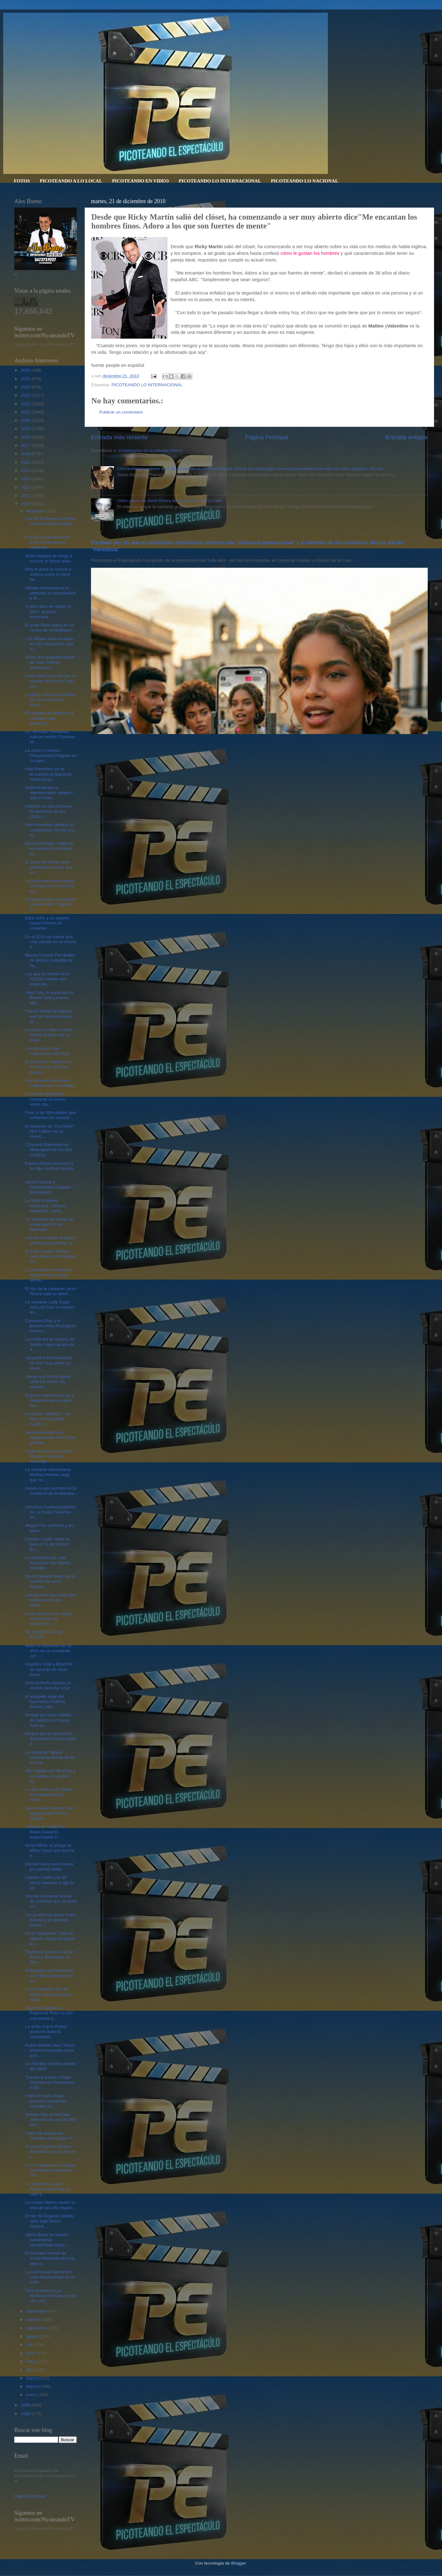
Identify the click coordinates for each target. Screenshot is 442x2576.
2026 (26, 370)
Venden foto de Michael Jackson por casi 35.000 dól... (50, 2119)
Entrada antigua (407, 437)
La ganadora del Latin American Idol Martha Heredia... (47, 1562)
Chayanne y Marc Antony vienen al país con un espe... (49, 1034)
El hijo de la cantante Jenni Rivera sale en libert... (50, 1291)
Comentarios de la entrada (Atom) (150, 450)
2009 (26, 2405)
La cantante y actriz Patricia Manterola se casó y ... (47, 2189)
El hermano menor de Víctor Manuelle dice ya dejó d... (49, 2258)
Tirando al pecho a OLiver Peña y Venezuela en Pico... (49, 1957)
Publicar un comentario (121, 412)
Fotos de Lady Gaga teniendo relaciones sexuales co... (46, 2100)
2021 (26, 412)
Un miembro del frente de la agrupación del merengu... (49, 1224)
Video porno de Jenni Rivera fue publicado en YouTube (169, 500)
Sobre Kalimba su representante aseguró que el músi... (49, 792)
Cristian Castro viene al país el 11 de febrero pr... (47, 1544)
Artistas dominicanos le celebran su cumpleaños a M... (50, 593)
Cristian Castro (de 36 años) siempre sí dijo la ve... (49, 1882)
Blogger (238, 2563)
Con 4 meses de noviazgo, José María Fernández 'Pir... (50, 2170)
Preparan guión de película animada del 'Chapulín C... (50, 904)
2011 (26, 495)
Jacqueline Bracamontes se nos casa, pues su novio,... (48, 1362)
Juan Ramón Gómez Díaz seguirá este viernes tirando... (49, 1813)
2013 (26, 478)
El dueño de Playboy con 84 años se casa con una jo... (48, 1066)
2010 (26, 503)
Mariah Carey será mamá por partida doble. (49, 1866)
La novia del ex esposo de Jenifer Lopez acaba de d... (50, 1344)
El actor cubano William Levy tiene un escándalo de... (50, 1256)
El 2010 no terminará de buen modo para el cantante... (48, 542)
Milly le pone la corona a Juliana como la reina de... (48, 574)
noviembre (36, 2311)
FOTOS (22, 180)
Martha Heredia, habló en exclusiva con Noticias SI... (49, 848)
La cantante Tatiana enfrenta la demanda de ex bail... (50, 1757)
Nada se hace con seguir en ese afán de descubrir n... (48, 1618)
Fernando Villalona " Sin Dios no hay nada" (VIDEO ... (48, 1418)
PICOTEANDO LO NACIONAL (304, 180)
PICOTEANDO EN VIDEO (140, 180)
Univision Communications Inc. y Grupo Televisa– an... (50, 1512)
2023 (26, 395)
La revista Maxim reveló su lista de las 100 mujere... (50, 2205)
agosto (33, 2336)
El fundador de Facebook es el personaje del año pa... (49, 1975)
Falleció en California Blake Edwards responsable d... (45, 1831)
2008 (26, 2413)
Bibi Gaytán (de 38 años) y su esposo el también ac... (50, 1775)
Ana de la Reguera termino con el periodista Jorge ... (50, 523)
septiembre (37, 2328)
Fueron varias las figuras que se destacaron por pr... (48, 1016)
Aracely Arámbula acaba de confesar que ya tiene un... (51, 1901)
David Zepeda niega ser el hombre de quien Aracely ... (50, 1581)
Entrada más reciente (119, 437)
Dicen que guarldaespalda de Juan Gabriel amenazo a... (50, 662)
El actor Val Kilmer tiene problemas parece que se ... (48, 867)
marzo (32, 2378)
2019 (26, 428)
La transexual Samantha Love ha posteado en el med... (49, 2276)
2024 (26, 387)
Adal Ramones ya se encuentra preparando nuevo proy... (48, 773)
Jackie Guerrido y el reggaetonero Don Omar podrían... (50, 1437)
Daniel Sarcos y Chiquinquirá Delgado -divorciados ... (49, 1187)
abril (30, 2369)
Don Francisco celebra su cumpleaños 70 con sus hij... (50, 829)
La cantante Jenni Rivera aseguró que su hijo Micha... (48, 1275)
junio (31, 2353)
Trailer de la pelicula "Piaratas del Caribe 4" (49, 2136)
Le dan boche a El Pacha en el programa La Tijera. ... (49, 1794)
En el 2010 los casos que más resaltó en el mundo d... (51, 941)
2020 (26, 420)
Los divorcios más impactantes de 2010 (47, 1051)
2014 (26, 470)
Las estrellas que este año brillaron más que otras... (50, 1600)
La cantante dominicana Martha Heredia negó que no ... (47, 1474)
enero (32, 2394)
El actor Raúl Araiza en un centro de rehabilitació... (50, 627)
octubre (34, 2319)
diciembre (36, 511)
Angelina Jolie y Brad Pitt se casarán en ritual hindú (49, 1669)
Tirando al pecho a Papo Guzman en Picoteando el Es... (50, 2082)
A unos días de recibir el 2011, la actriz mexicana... (48, 611)
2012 (26, 487)
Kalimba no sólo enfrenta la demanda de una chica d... (48, 811)
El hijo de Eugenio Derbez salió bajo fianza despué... (50, 2221)
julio (30, 2344)
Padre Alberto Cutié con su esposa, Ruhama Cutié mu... (50, 680)
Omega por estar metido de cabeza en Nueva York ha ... (48, 1719)
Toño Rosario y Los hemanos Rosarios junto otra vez (50, 2295)
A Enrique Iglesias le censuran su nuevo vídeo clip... (45, 1098)
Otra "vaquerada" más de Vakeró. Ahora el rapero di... (50, 1938)
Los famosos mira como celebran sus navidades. (50, 1083)
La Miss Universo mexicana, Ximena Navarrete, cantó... (45, 1205)
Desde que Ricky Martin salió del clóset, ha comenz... (47, 1381)
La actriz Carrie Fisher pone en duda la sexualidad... (46, 2031)
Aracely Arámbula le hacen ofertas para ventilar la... (50, 1240)
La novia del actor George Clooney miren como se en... (50, 885)
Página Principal (267, 437)
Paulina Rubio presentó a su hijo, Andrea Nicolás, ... (50, 1168)
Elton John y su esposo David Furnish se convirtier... (47, 923)
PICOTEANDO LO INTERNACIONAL (220, 180)
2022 (26, 403)
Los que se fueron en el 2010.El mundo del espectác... (47, 978)
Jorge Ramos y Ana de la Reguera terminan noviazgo (49, 1456)
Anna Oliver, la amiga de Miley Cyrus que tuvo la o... (49, 1850)
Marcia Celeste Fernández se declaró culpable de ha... (50, 960)
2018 (26, 437)
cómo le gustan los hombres (310, 253)
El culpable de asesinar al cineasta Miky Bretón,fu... (49, 718)
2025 (26, 378)
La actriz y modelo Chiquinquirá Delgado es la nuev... (51, 755)
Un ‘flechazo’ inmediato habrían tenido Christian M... (50, 736)
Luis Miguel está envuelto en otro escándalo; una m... (49, 643)
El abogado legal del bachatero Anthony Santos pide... (45, 1701)
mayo (32, 2361)
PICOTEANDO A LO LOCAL (71, 180)
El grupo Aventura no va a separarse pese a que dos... (49, 1400)
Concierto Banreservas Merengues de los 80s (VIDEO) (48, 1149)
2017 (26, 445)
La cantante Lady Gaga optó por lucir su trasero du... (50, 1307)
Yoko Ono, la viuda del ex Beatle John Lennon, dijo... (49, 997)
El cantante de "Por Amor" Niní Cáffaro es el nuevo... (50, 1131)
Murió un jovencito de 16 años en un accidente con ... (48, 1650)
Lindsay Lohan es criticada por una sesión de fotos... (50, 699)
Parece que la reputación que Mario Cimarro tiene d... (50, 1738)
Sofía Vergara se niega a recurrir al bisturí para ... (50, 558)
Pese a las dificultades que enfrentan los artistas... (50, 1115)
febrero (33, 2386)
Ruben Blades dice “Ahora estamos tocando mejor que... (50, 2050)
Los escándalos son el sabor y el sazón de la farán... (48, 1994)
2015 (26, 462)
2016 (26, 453)
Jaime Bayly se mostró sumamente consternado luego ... (47, 2239)
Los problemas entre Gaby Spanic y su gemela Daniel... (50, 1919)
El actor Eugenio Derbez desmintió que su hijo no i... (50, 2151)
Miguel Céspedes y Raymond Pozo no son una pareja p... (49, 2012)
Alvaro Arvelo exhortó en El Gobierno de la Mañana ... (51, 1493)
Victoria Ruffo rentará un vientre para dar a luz (48, 1685)
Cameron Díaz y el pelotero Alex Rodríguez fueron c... (50, 1325)
